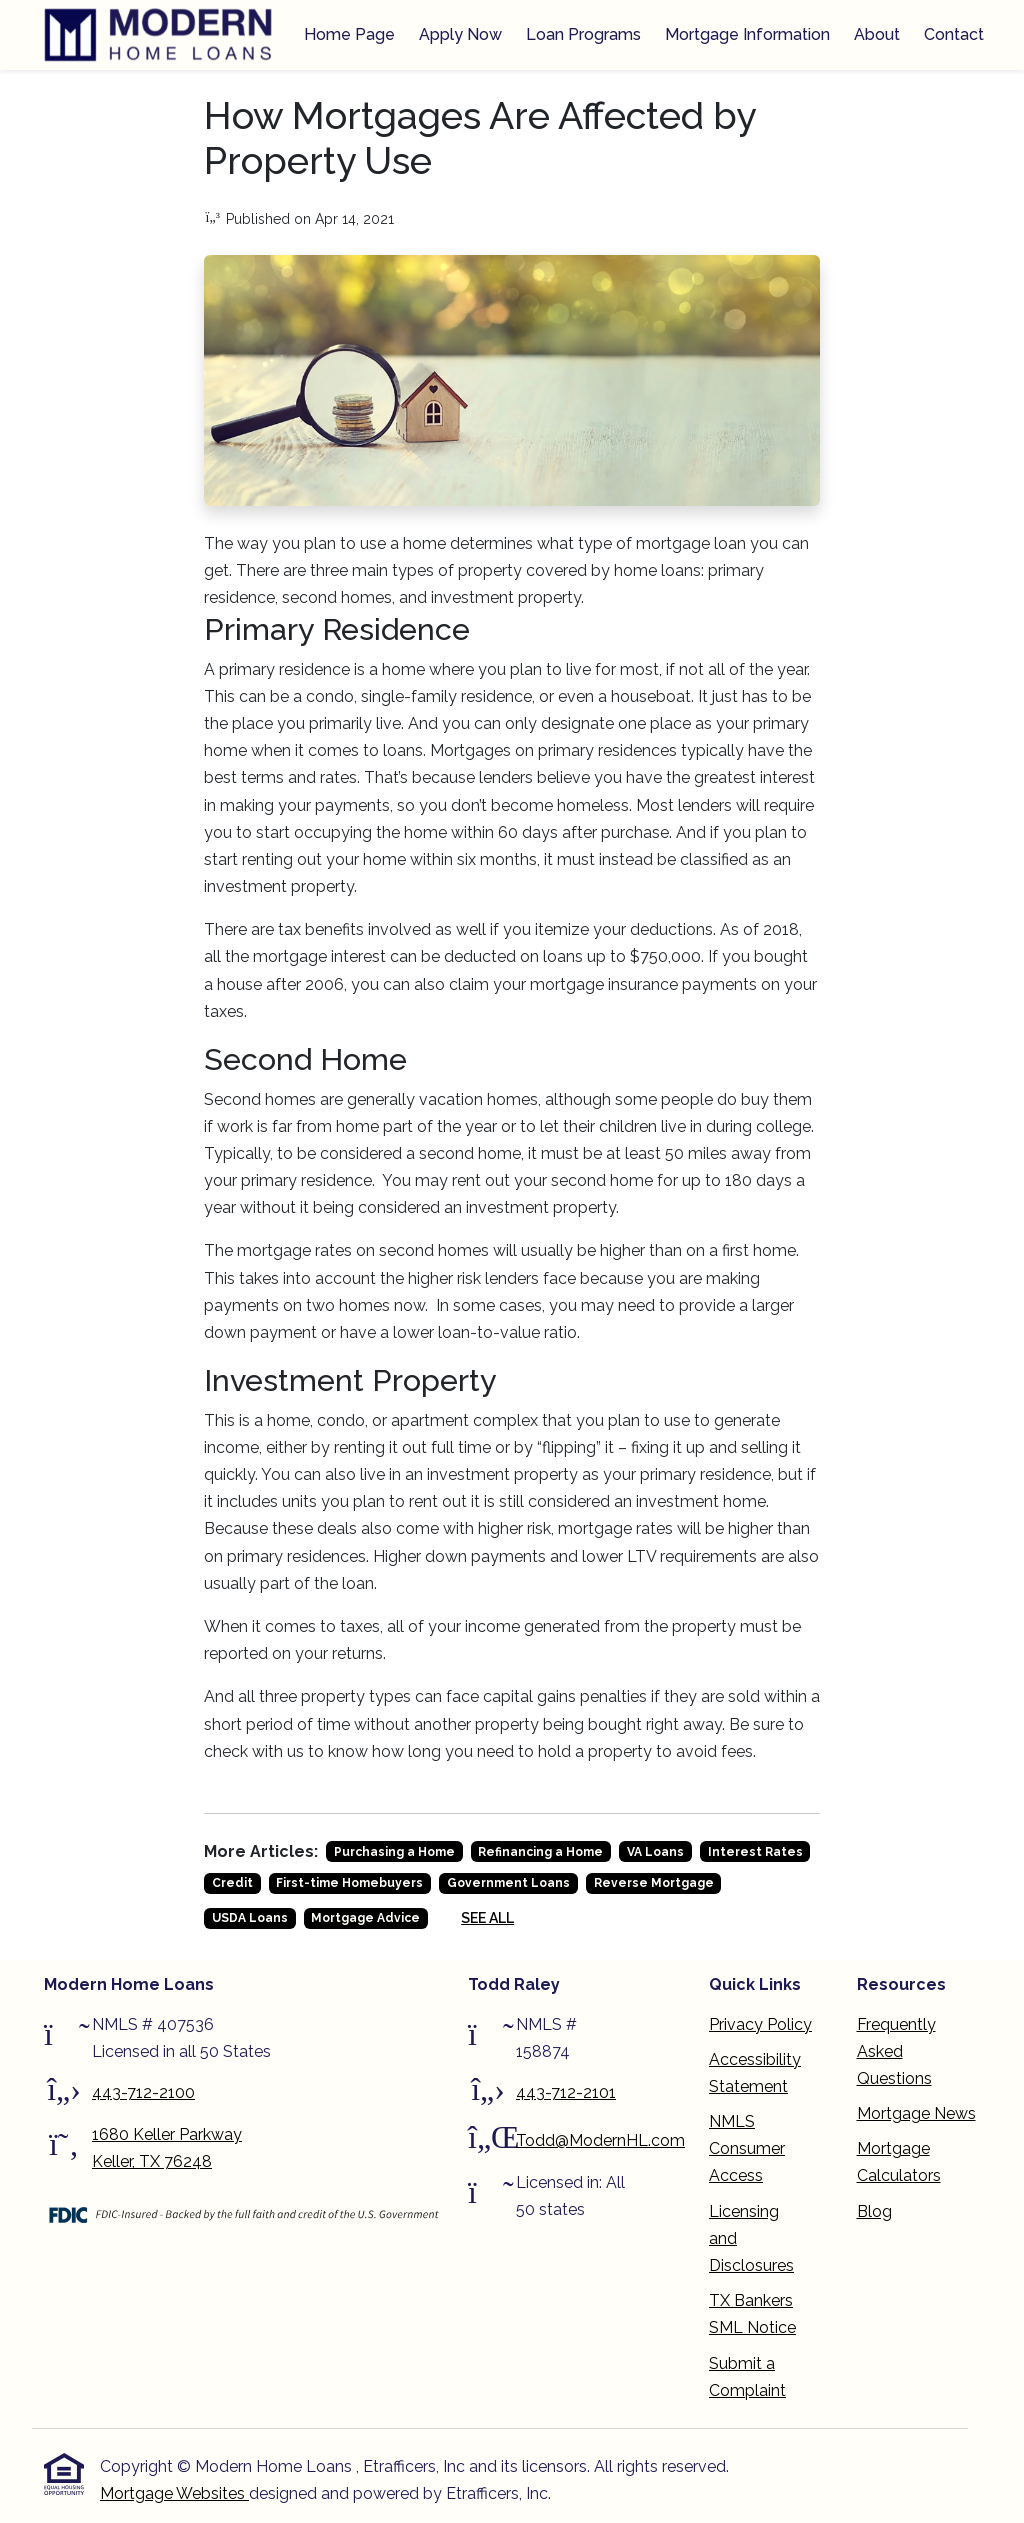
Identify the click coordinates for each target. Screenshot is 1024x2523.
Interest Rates (755, 1852)
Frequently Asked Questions (896, 2051)
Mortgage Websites (174, 2493)
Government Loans (508, 1883)
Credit (232, 1883)
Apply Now (460, 34)
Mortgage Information (747, 34)
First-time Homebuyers (349, 1883)
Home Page (349, 34)
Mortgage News (916, 2113)
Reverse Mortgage (654, 1883)
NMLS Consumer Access (747, 2148)
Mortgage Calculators (899, 2162)
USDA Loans (250, 1918)
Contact (954, 34)
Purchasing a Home (394, 1852)
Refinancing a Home (540, 1852)
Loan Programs (583, 34)
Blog (874, 2211)
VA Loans (655, 1852)
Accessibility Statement (755, 2073)
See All (487, 1918)
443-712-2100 (143, 2092)
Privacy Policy (760, 2024)
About (877, 34)
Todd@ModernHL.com (600, 2140)
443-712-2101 (566, 2092)
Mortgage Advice (365, 1918)
